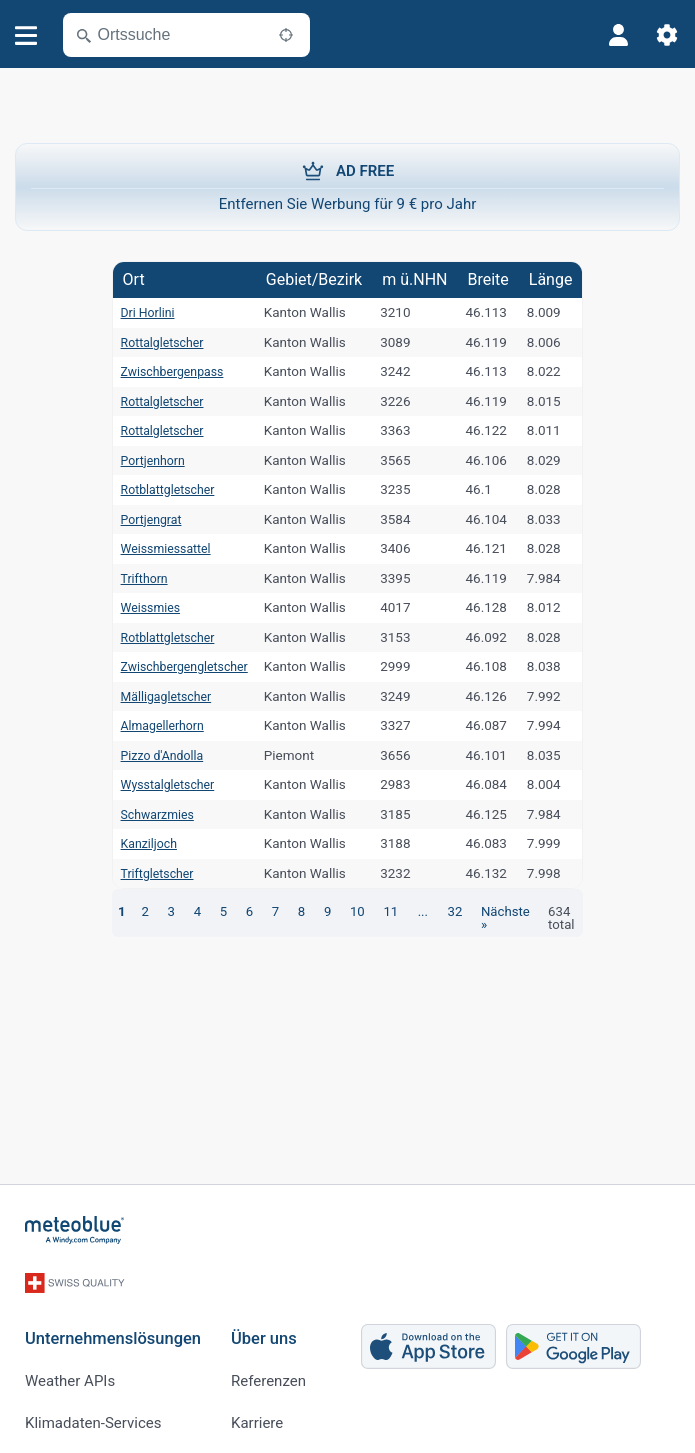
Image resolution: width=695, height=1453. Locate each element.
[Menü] (26, 35)
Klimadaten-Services (93, 1408)
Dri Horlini (137, 312)
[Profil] (619, 35)
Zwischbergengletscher (178, 666)
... (403, 911)
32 (433, 911)
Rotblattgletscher (159, 489)
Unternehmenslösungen (113, 1323)
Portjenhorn (143, 460)
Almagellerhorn (153, 725)
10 (339, 911)
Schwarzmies (148, 814)
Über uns (264, 1323)
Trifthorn (134, 578)
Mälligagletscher (158, 696)
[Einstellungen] (667, 35)
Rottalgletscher (153, 342)
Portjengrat (141, 519)
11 (372, 911)
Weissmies (140, 607)
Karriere (257, 1408)
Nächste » (488, 911)
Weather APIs (70, 1366)
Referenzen (268, 1366)
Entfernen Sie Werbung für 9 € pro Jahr (347, 186)
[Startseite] (75, 1230)
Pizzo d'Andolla (153, 755)
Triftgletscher (148, 873)
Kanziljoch (139, 843)
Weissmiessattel (157, 548)
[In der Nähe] (286, 35)
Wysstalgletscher (159, 784)
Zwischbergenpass (164, 371)
